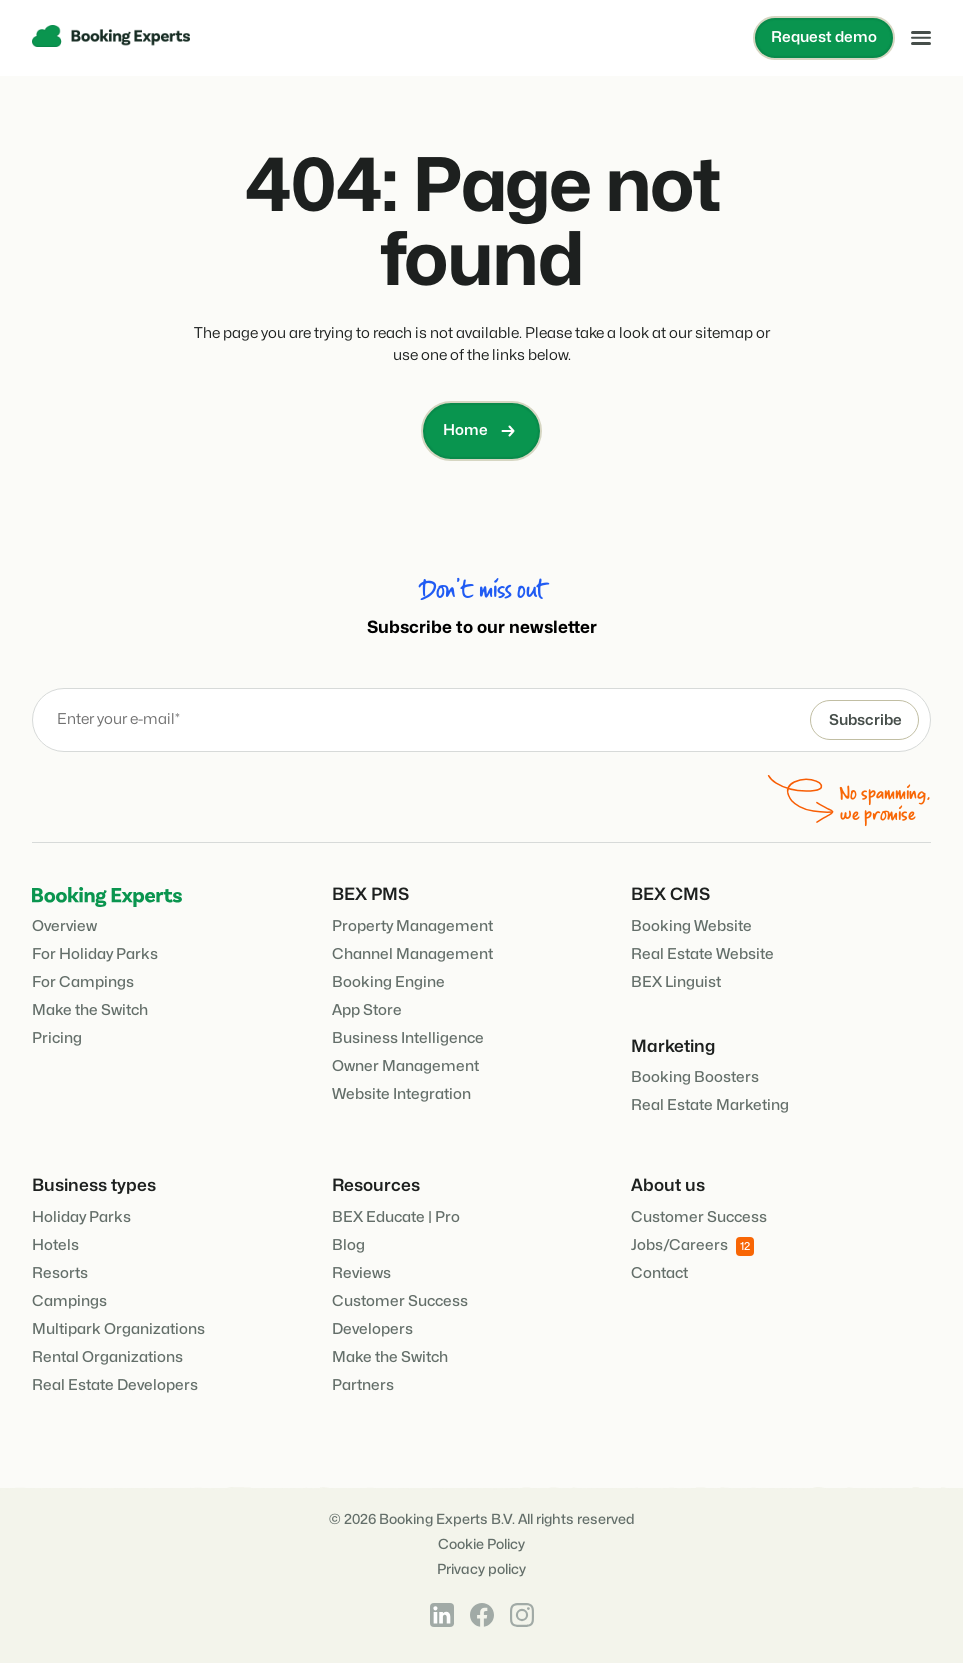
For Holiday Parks (95, 954)
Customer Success (400, 1301)
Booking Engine (388, 982)
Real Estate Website (702, 954)
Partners (363, 1385)
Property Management (412, 926)
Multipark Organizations (118, 1329)
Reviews (361, 1273)
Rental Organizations (107, 1357)
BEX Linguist (676, 982)
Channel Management (412, 954)
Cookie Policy (481, 1544)
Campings (69, 1301)
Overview (64, 926)
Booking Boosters (695, 1077)
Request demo (824, 37)
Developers (372, 1329)
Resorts (60, 1273)
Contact (659, 1273)
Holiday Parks (81, 1217)
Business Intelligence (408, 1038)
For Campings (83, 982)
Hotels (55, 1245)
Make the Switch (90, 1010)
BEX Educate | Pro (396, 1217)
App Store (367, 1010)
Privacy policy (481, 1569)
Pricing (57, 1038)
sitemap (724, 333)
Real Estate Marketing (710, 1105)
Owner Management (405, 1066)
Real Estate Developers (115, 1385)
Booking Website (691, 926)
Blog (348, 1245)
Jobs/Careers (692, 1246)
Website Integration (401, 1094)
